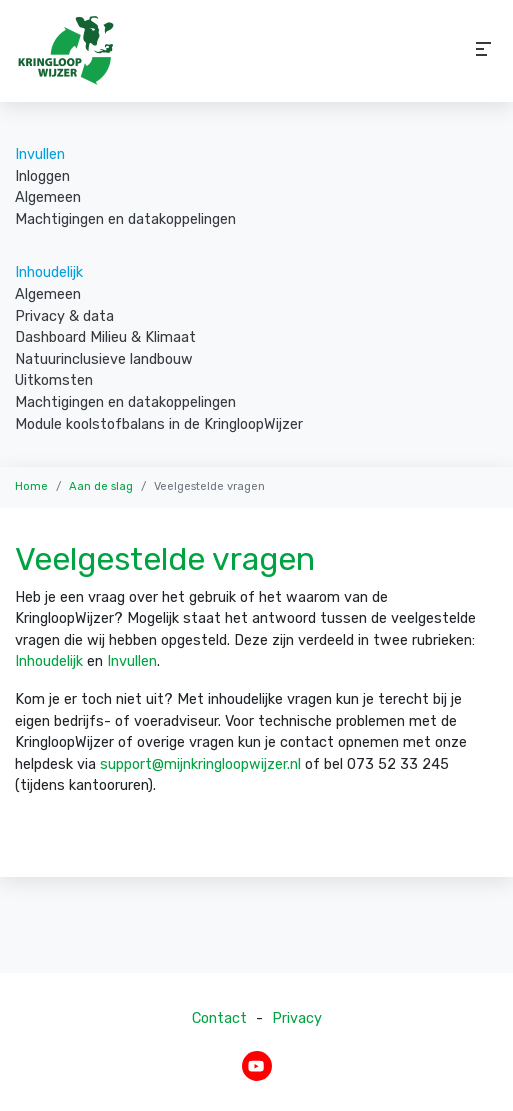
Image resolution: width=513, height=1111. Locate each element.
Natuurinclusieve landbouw (104, 359)
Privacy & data (64, 316)
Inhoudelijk (49, 272)
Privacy (297, 1018)
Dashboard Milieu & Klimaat (105, 337)
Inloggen (42, 176)
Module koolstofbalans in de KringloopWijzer (159, 424)
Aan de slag (101, 486)
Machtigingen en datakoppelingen (125, 219)
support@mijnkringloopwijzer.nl (200, 764)
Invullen (40, 154)
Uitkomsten (54, 380)
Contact (219, 1018)
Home (31, 486)
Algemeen (48, 197)
